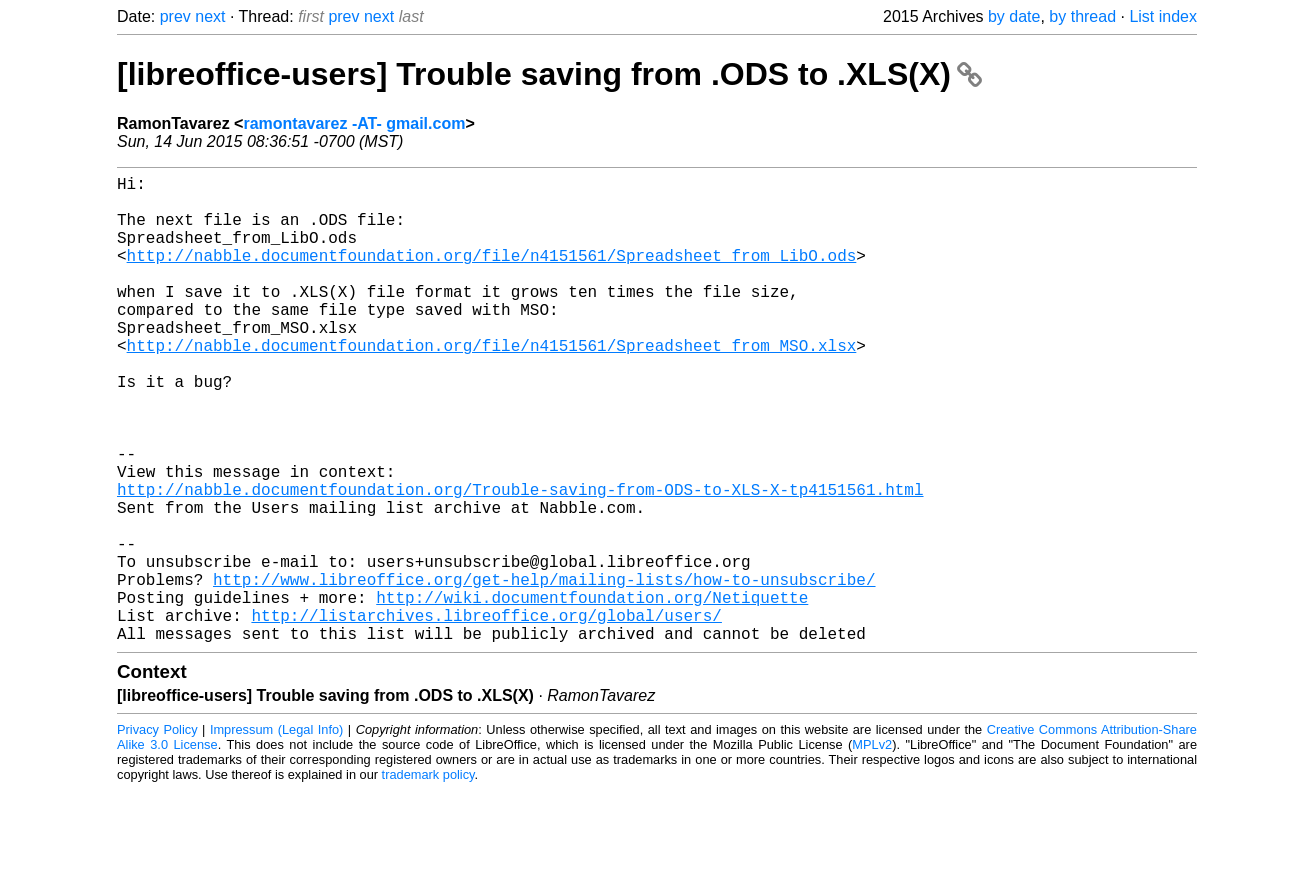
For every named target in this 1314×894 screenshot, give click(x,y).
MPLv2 (872, 848)
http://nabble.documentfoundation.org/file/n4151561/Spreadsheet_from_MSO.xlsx (492, 385)
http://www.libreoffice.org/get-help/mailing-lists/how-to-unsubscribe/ (544, 671)
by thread (1082, 16)
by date (1014, 16)
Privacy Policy (157, 833)
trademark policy (428, 878)
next (210, 16)
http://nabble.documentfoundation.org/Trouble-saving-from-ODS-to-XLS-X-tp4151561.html (520, 561)
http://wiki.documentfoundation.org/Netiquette (592, 693)
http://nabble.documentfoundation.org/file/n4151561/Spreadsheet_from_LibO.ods (492, 275)
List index (1163, 16)
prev (175, 16)
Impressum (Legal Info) (276, 833)
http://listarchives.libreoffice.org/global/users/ (486, 715)
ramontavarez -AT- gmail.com (354, 123)
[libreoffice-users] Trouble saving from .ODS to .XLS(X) (549, 74)
